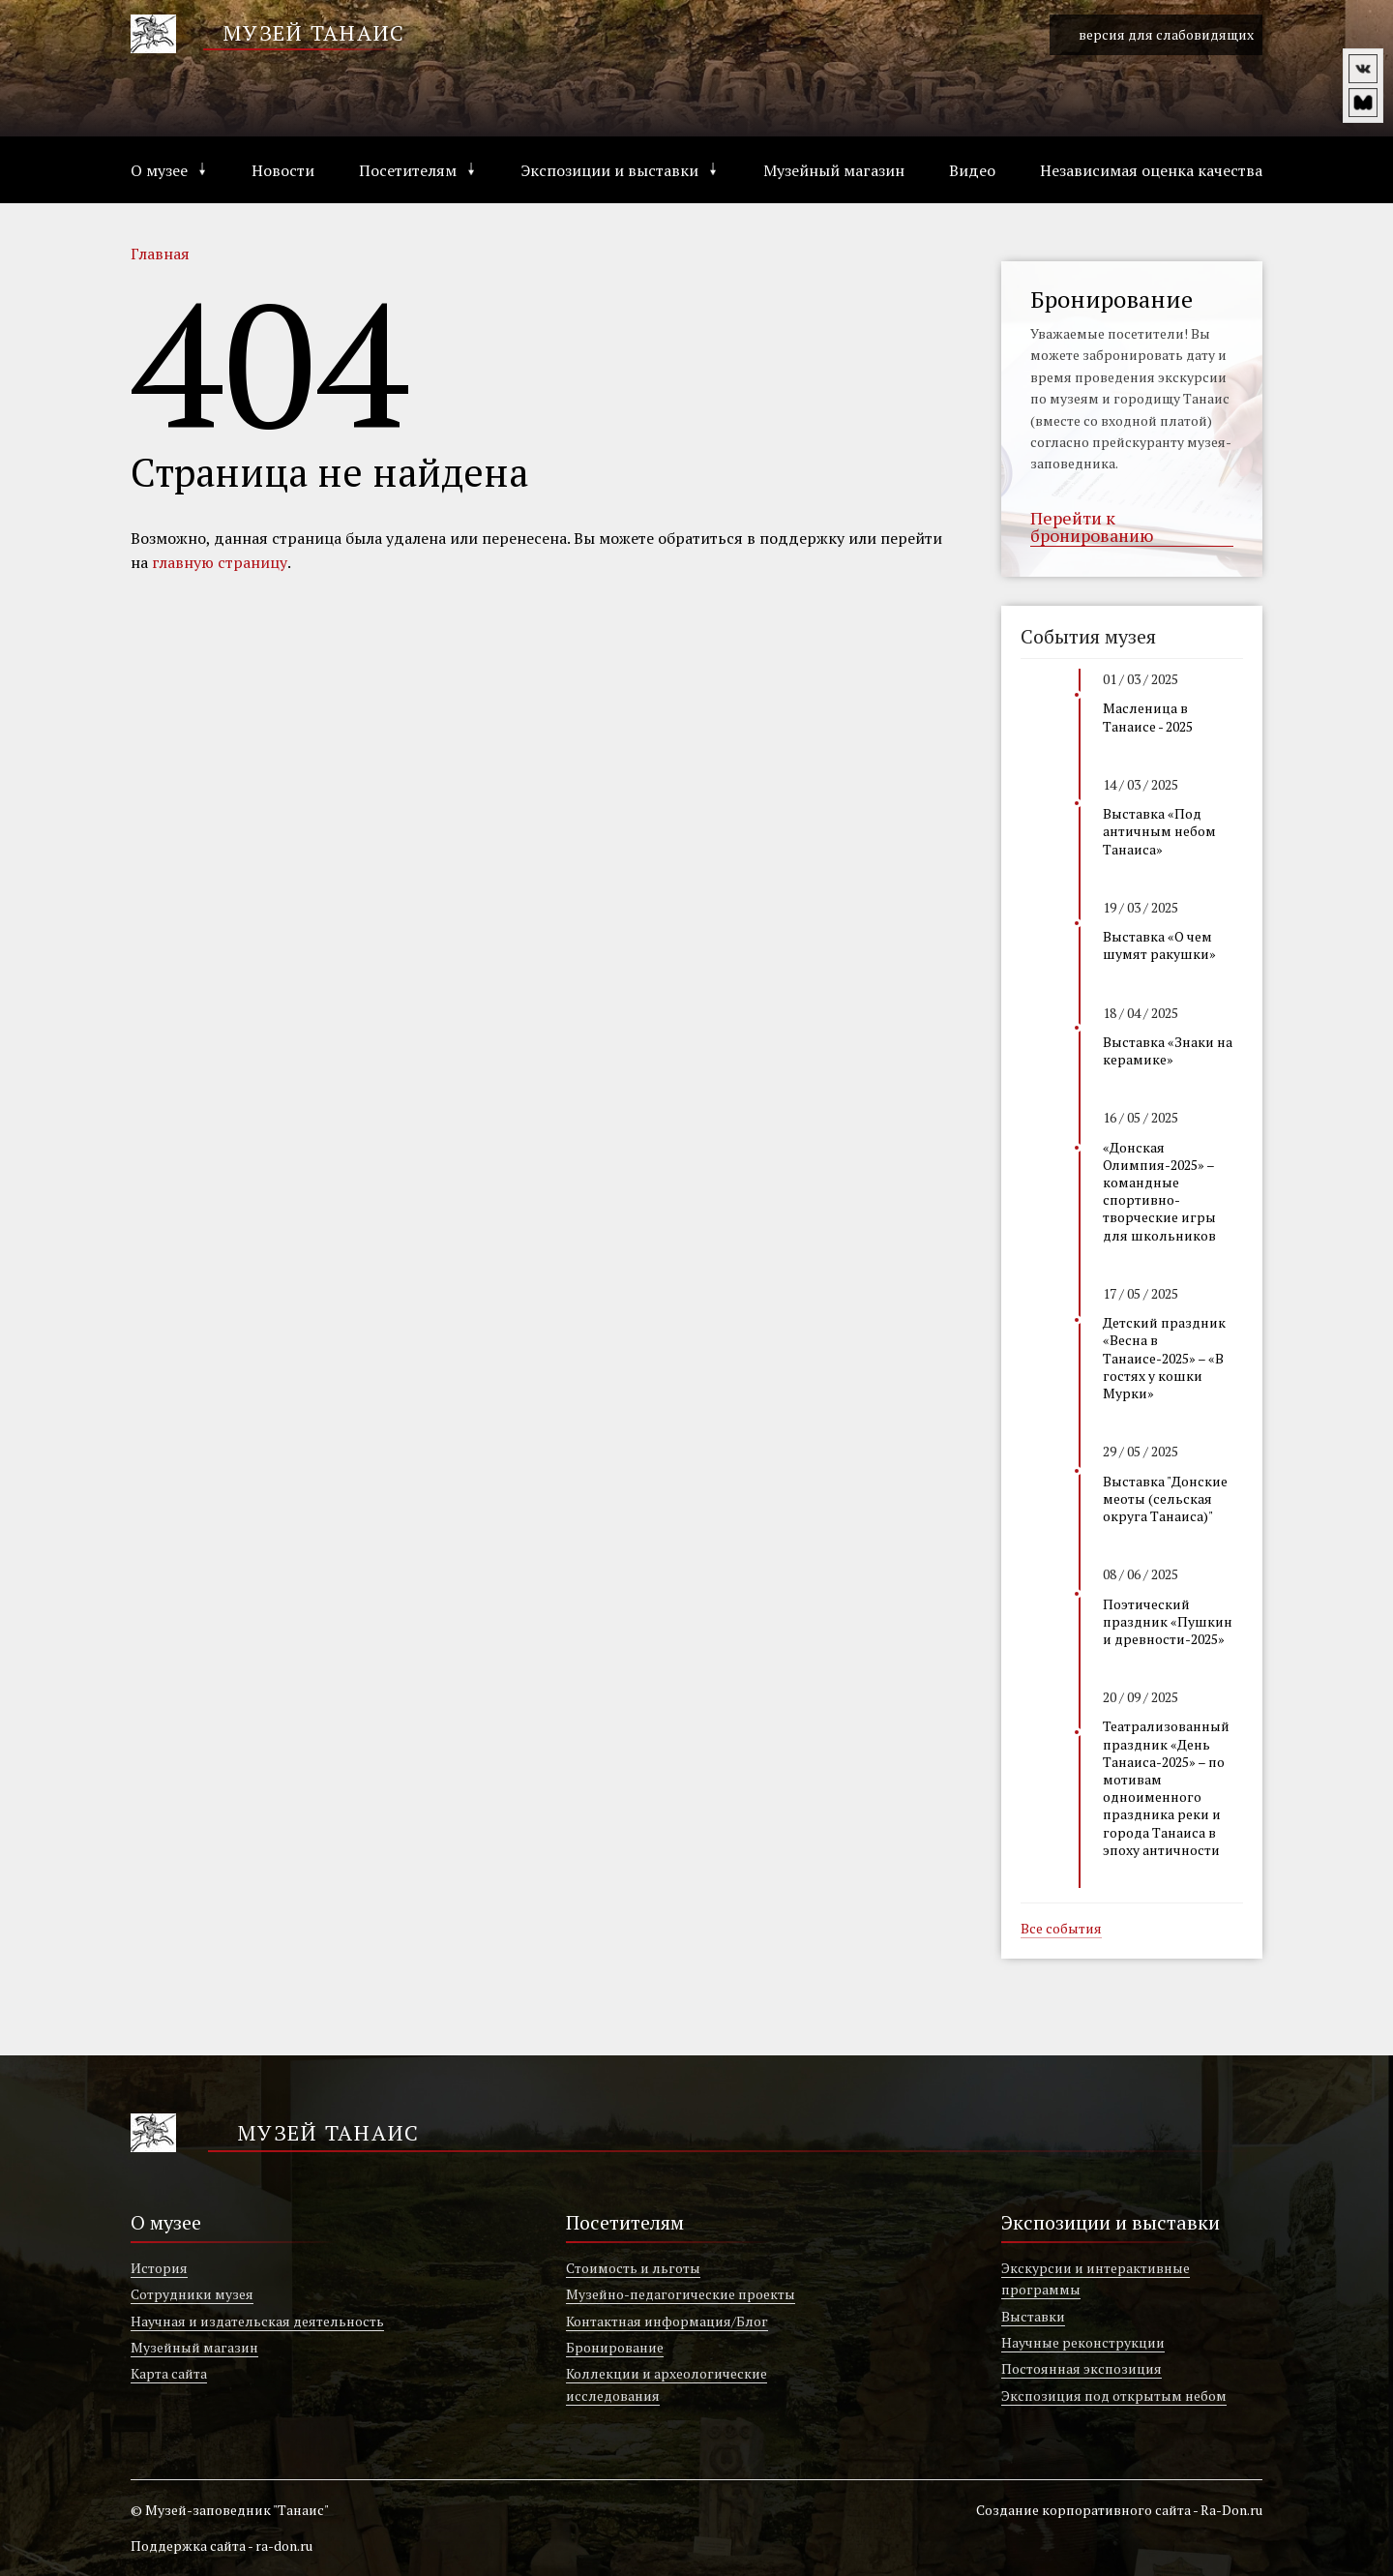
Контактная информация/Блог (667, 2321)
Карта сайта (169, 2373)
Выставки (1033, 2316)
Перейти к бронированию (1091, 527)
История (159, 2268)
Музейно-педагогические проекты (680, 2294)
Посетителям (408, 170)
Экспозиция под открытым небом (1114, 2395)
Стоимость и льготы (633, 2268)
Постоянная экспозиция (1081, 2368)
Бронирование (615, 2347)
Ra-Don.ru (1231, 2510)
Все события (1061, 1929)
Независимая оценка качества (1151, 170)
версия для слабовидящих (1156, 35)
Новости (283, 170)
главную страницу (219, 562)
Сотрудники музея (192, 2294)
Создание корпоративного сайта (1083, 2510)
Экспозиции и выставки (609, 170)
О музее (159, 170)
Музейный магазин (833, 170)
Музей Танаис (313, 32)
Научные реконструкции (1083, 2342)
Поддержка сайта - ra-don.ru (221, 2545)
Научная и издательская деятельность (257, 2321)
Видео (972, 170)
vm (1363, 102)
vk (1363, 68)
